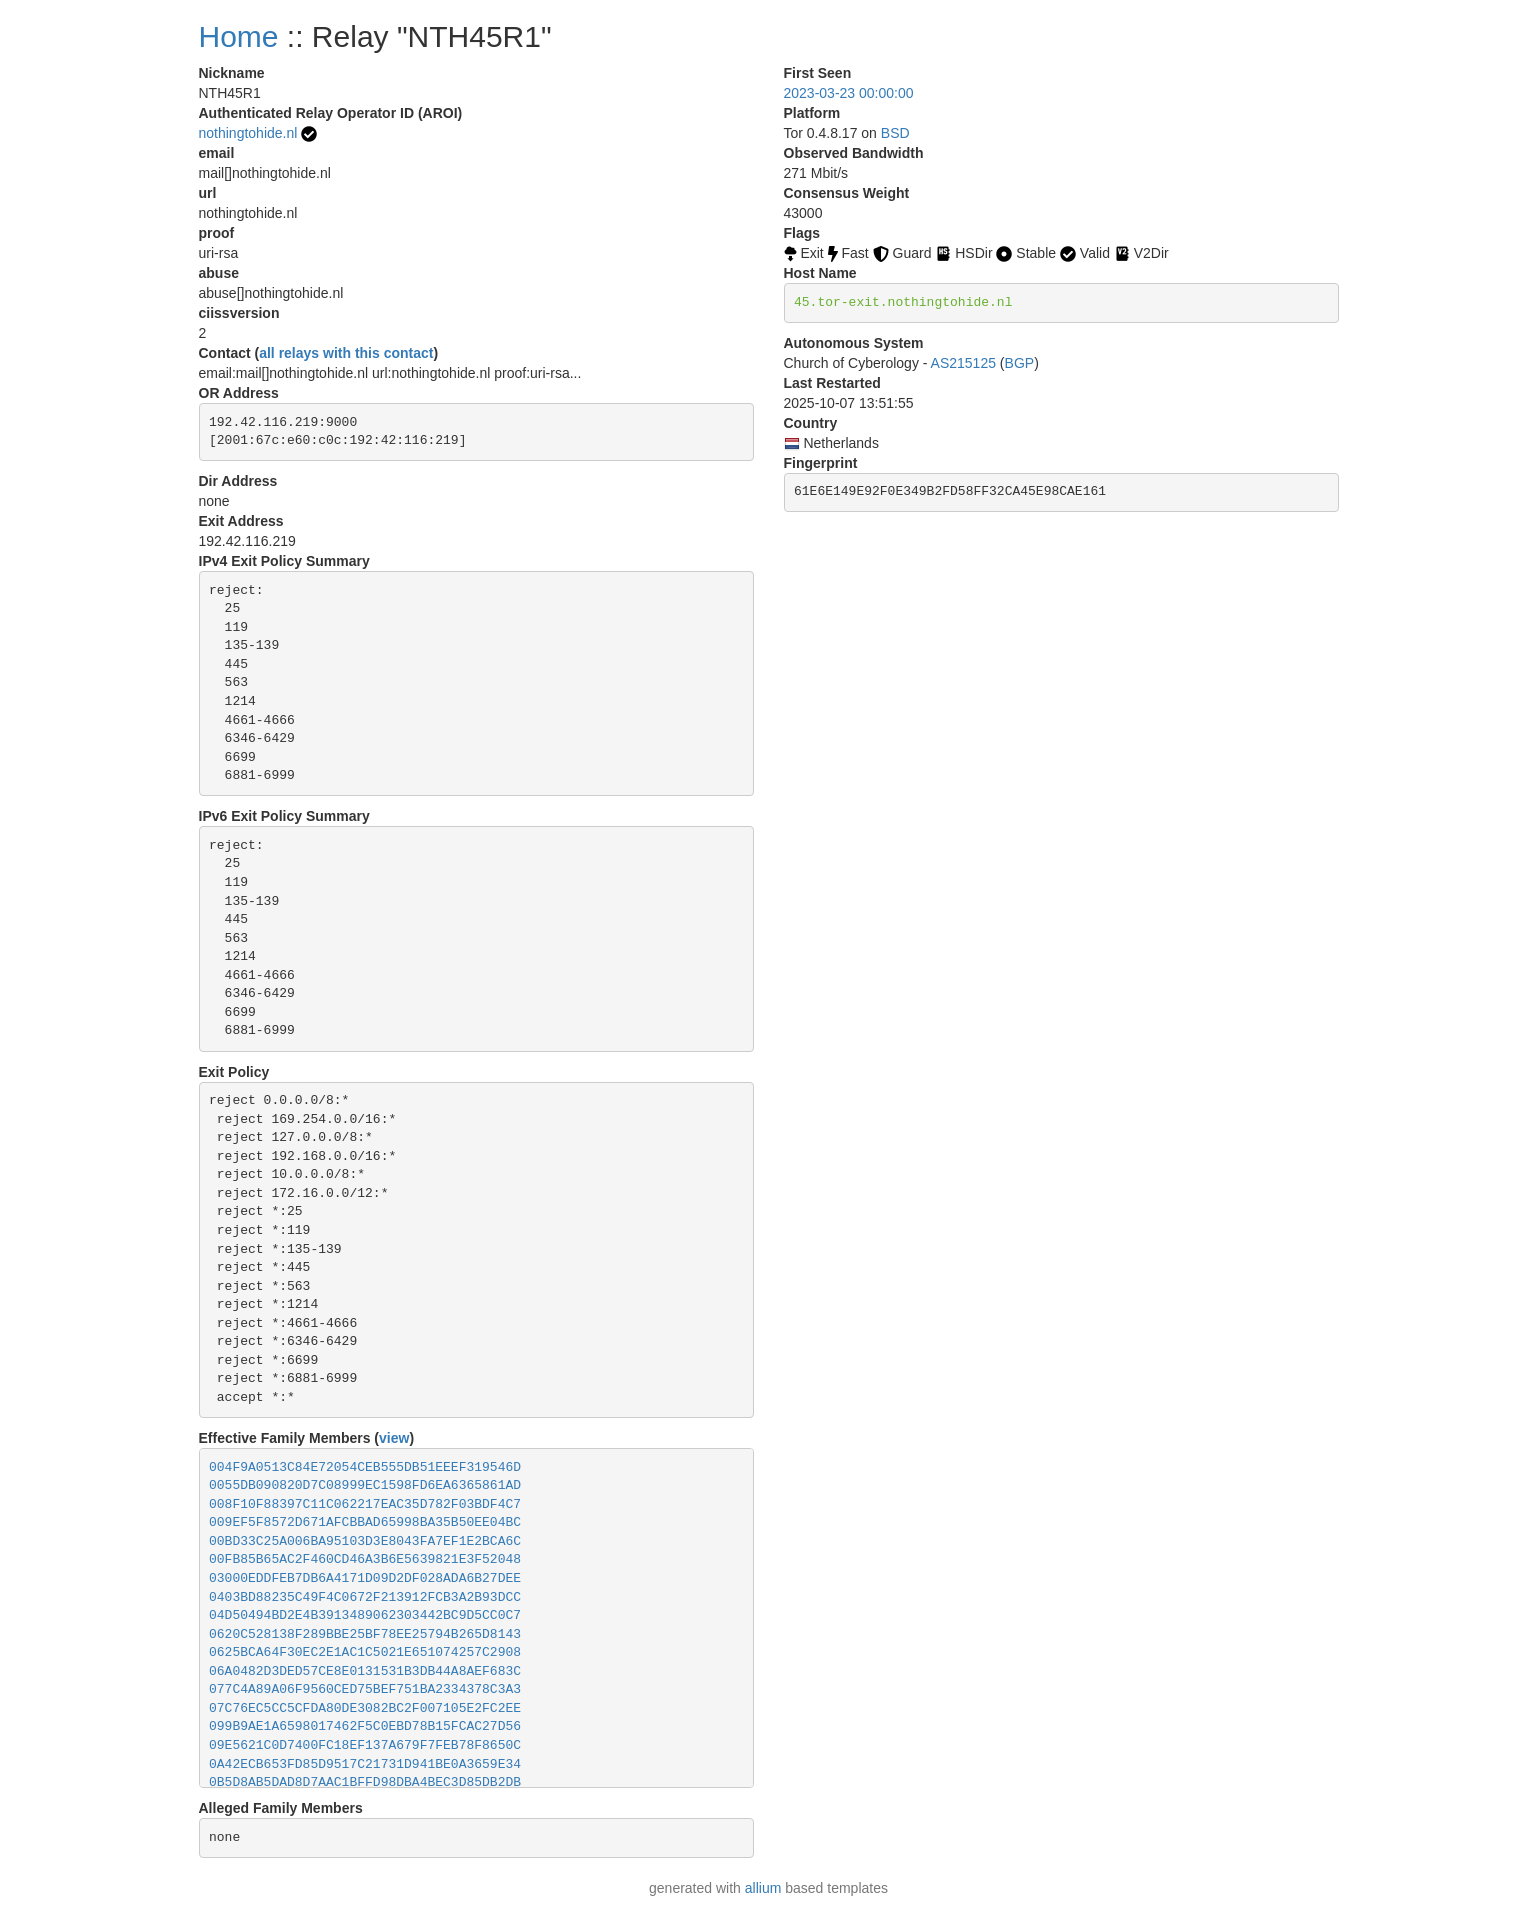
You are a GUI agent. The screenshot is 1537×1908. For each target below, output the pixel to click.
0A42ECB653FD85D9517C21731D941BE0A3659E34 (365, 1764)
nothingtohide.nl (248, 133)
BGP (1020, 363)
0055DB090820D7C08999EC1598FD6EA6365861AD (365, 1485)
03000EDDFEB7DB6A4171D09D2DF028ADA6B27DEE (365, 1578)
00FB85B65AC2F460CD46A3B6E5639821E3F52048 (365, 1559)
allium (763, 1888)
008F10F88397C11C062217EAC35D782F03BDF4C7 (365, 1504)
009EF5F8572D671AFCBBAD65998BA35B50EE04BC (365, 1522)
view (394, 1438)
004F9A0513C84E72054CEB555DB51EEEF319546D (365, 1467)
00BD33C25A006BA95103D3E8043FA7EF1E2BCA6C (365, 1541)
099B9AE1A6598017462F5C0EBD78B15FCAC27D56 (365, 1726)
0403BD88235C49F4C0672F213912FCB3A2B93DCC (365, 1597)
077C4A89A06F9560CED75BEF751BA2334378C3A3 (365, 1689)
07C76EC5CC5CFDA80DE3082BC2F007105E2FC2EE (365, 1708)
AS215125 (963, 363)
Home (239, 36)
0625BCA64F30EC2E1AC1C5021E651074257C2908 (365, 1652)
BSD (895, 133)
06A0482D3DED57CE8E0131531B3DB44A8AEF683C (365, 1671)
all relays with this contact (346, 353)
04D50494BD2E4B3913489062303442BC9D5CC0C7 (365, 1615)
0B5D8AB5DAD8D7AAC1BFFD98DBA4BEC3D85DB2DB (365, 1782)
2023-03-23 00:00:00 (849, 93)
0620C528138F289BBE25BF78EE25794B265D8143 (365, 1634)
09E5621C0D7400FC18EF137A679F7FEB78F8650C (365, 1745)
